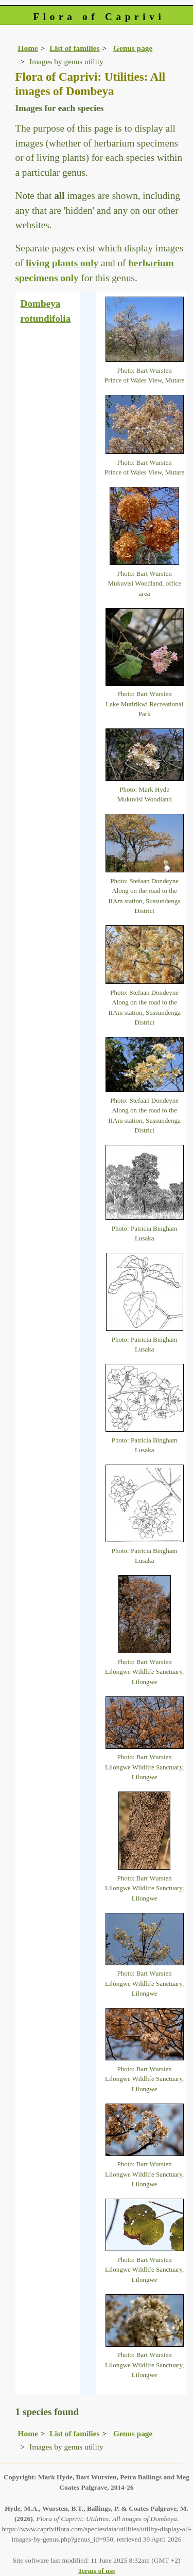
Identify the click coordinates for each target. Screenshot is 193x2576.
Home (28, 48)
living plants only (62, 263)
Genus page (132, 48)
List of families (74, 48)
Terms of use (96, 2570)
